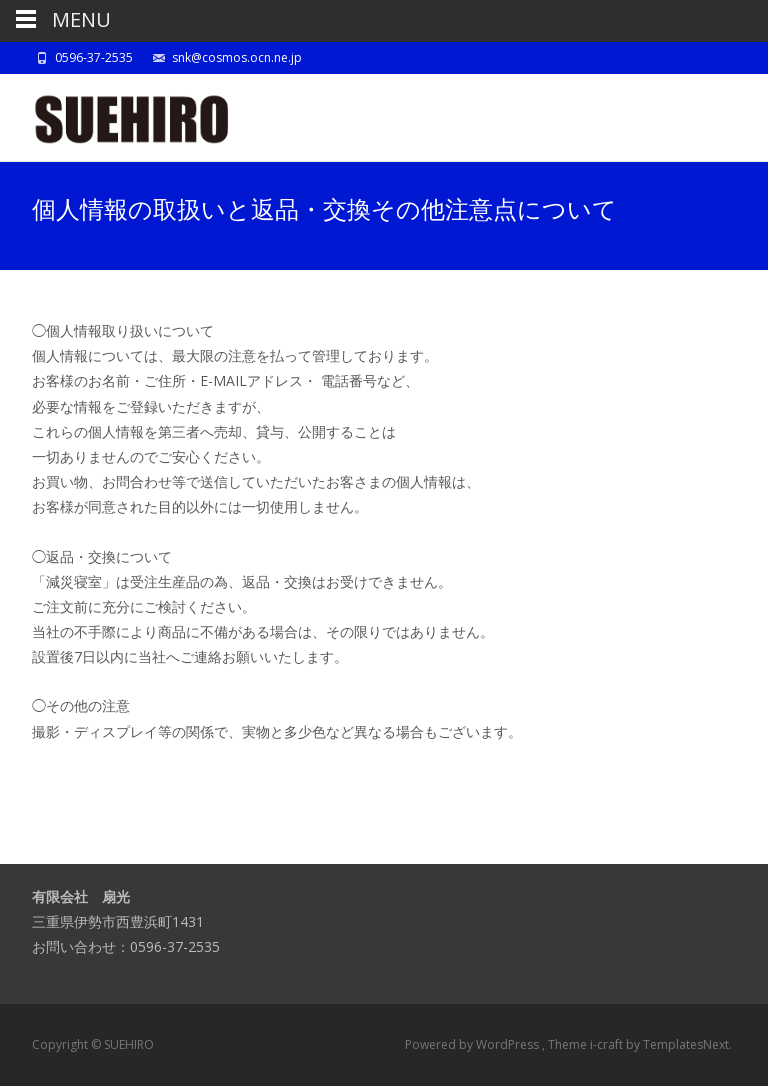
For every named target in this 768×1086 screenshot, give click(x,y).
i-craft (608, 1044)
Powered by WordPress (473, 1044)
